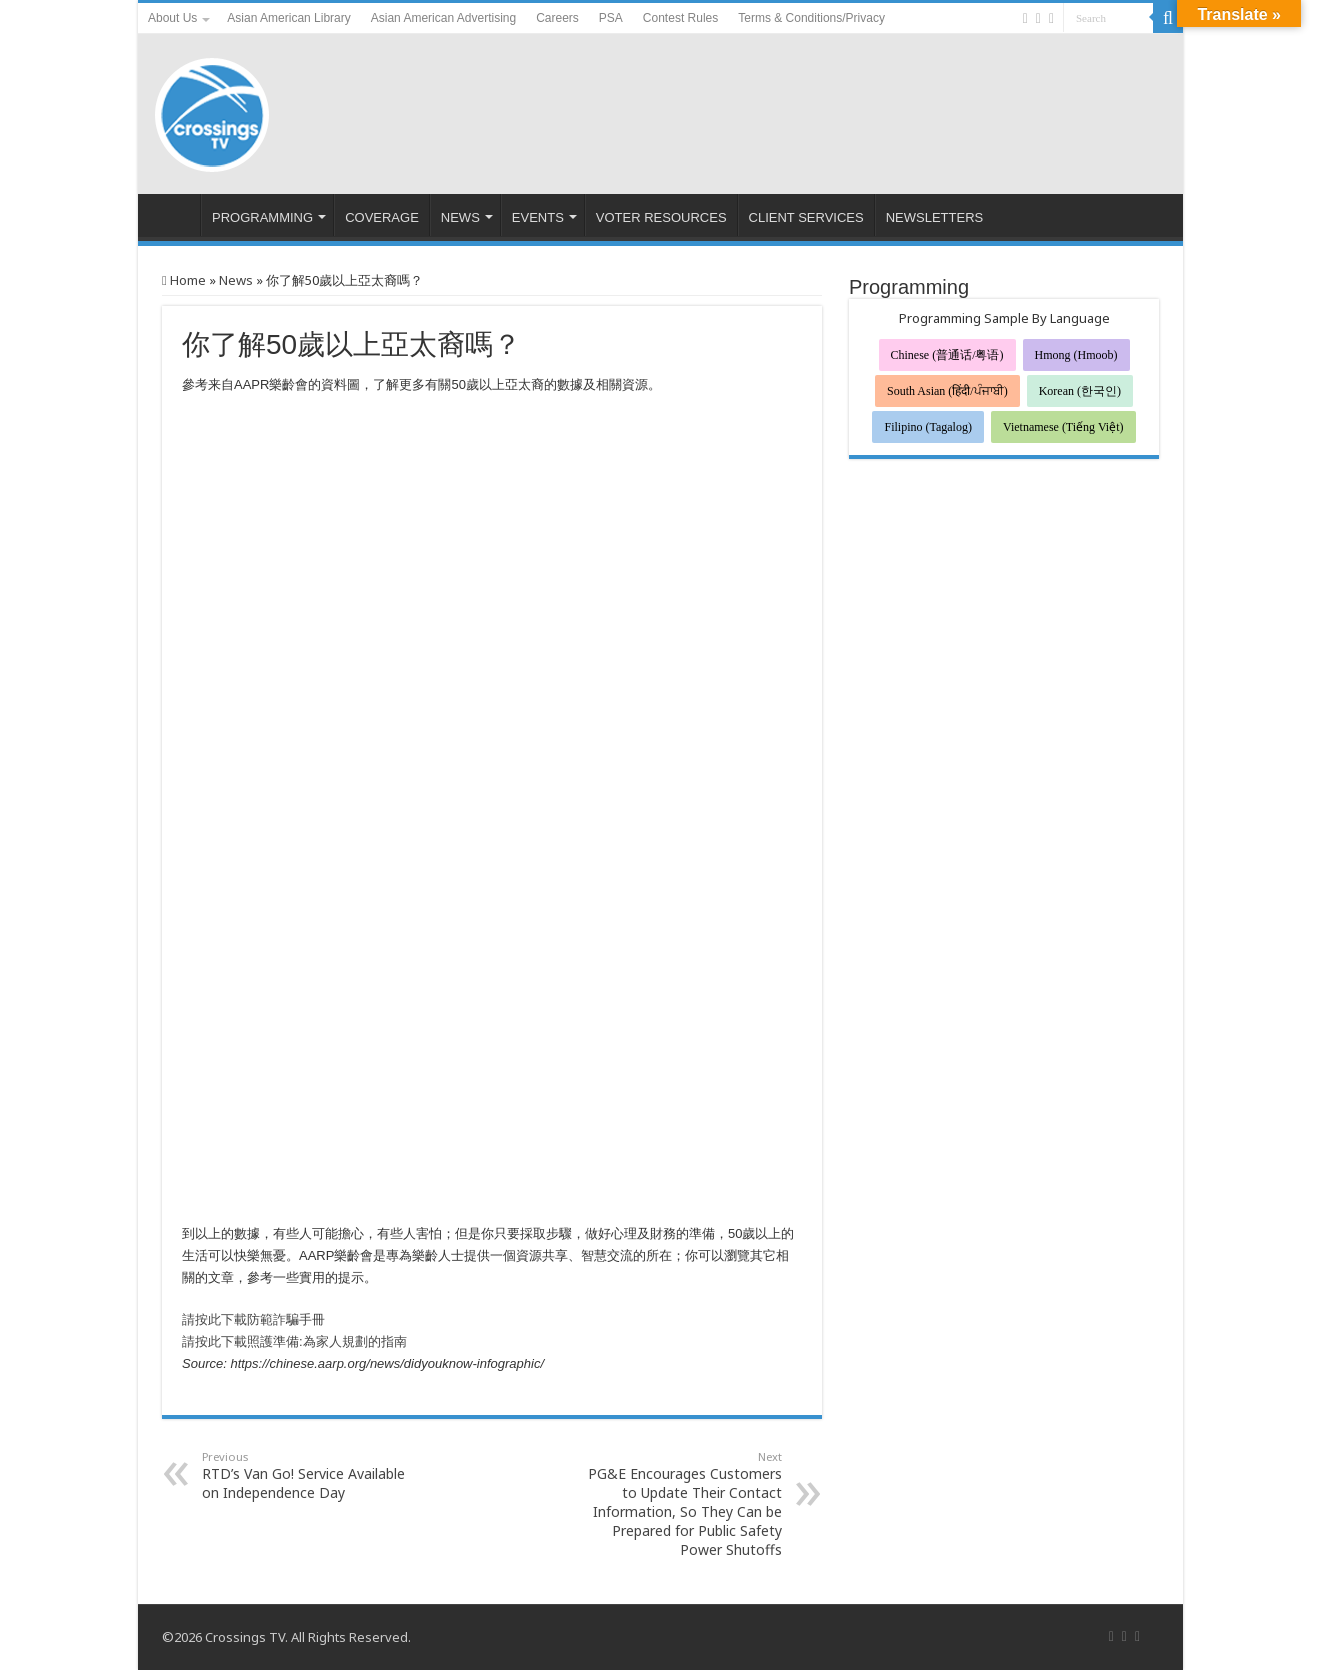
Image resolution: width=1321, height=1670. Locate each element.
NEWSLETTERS (935, 217)
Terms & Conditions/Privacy (811, 18)
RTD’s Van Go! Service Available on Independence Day (304, 1475)
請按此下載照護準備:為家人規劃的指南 (294, 1341)
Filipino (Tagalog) (927, 427)
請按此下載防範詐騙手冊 (253, 1319)
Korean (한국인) (1080, 391)
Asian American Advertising (443, 18)
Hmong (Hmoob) (1076, 355)
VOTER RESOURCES (661, 217)
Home (184, 280)
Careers (557, 18)
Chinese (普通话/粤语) (947, 355)
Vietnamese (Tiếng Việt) (1063, 427)
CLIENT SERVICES (806, 217)
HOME (174, 215)
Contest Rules (680, 18)
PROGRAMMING (262, 217)
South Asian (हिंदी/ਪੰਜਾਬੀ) (947, 391)
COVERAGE (382, 217)
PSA (611, 18)
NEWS (460, 217)
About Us (172, 18)
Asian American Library (288, 18)
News (236, 280)
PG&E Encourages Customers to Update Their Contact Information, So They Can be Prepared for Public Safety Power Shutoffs (679, 1504)
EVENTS (538, 217)
